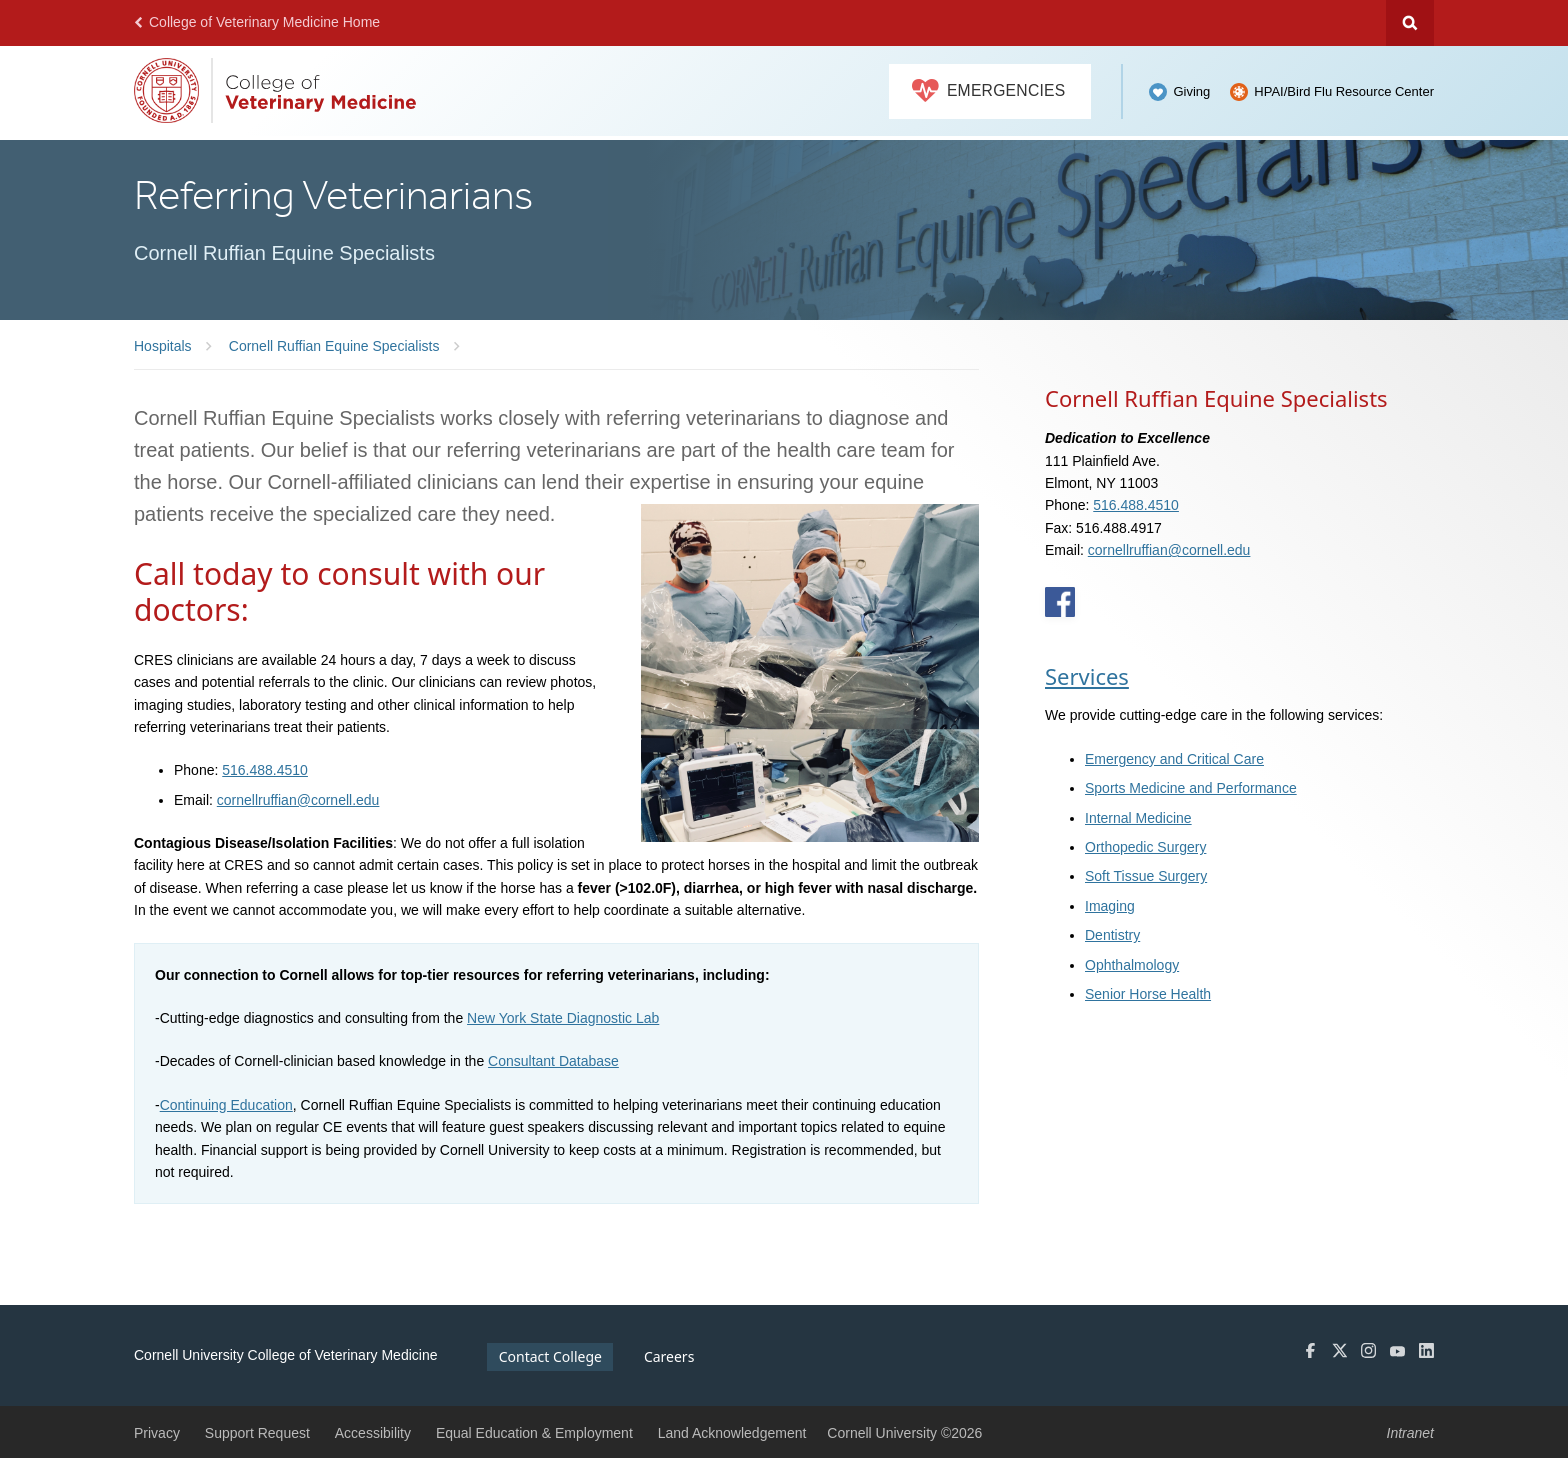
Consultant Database (553, 1061)
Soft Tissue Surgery (1146, 876)
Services (1087, 676)
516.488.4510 (265, 770)
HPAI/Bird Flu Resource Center (1344, 91)
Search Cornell (1410, 23)
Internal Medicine (1138, 818)
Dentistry (1112, 935)
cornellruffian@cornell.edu (298, 800)
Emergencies (989, 91)
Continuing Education (226, 1105)
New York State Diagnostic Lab (563, 1018)
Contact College (550, 1356)
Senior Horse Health (1148, 994)
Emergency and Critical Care (1174, 759)
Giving (1191, 91)
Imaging (1110, 906)
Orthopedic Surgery (1145, 847)
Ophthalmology (1132, 965)
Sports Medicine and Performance (1191, 788)
